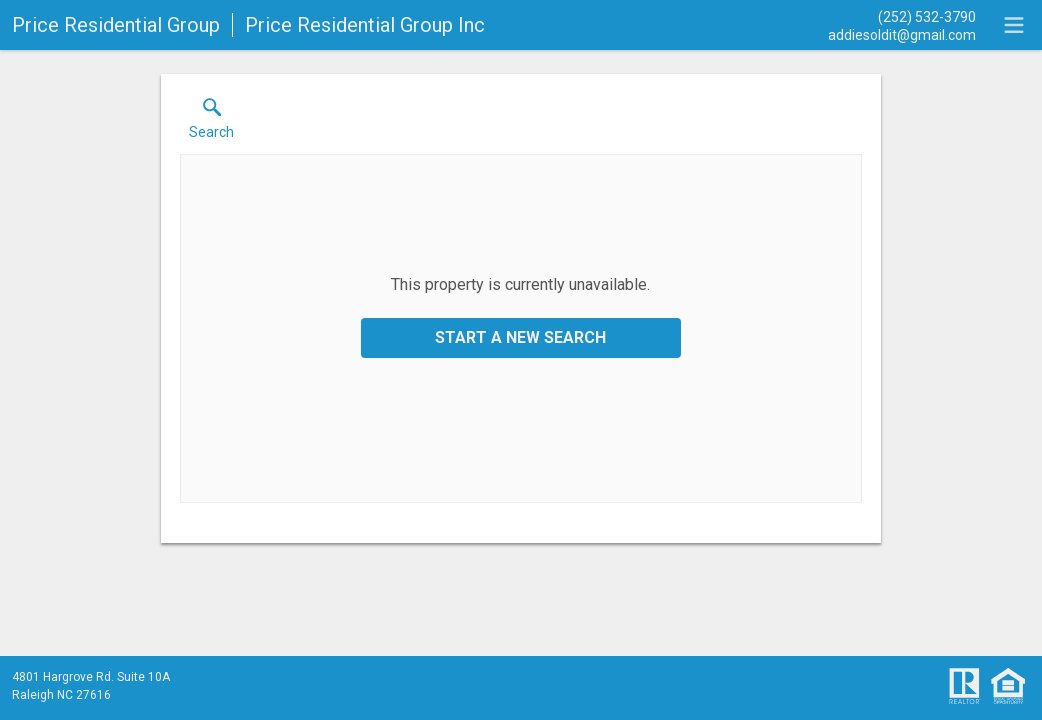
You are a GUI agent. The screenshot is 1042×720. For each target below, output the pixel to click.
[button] (211, 123)
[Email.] (902, 34)
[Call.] (902, 16)
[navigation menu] (1014, 25)
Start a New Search (520, 337)
